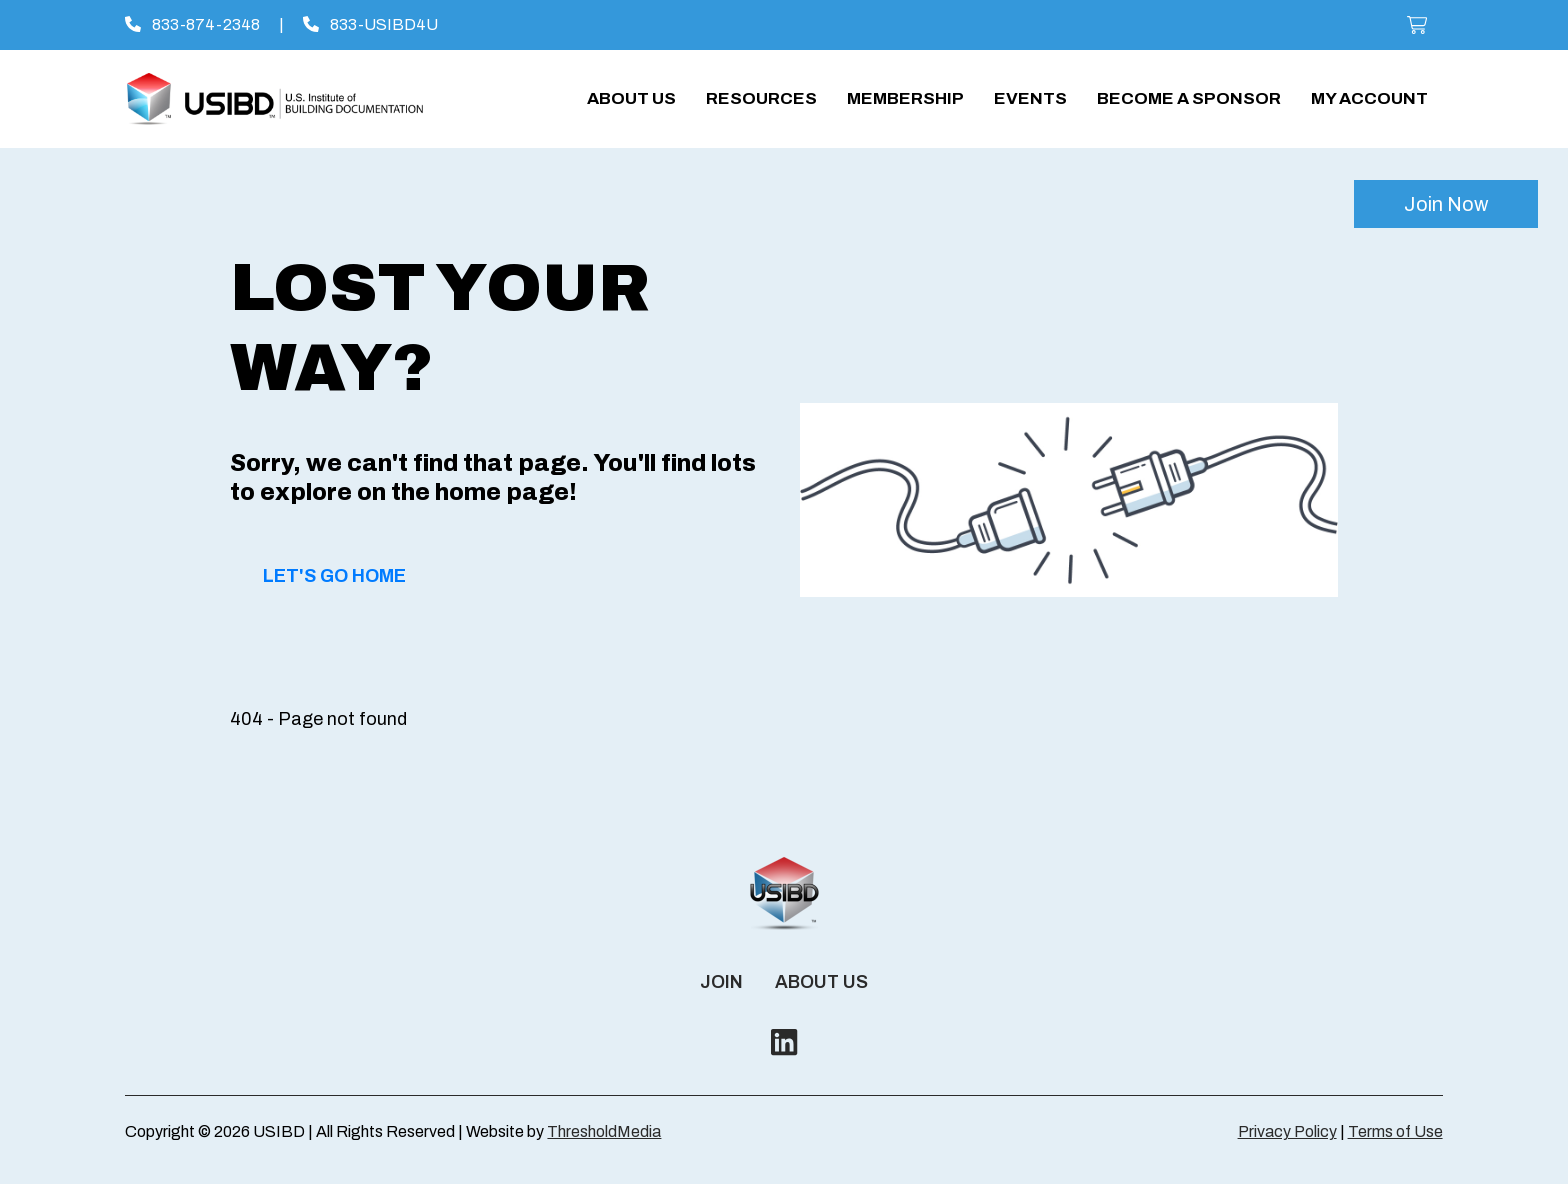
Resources (761, 98)
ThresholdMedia (604, 1131)
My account (1369, 98)
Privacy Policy (1287, 1131)
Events (1030, 98)
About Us (631, 98)
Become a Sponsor (1189, 98)
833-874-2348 (192, 24)
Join (721, 982)
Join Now (1446, 204)
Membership (905, 98)
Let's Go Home (334, 576)
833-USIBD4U (370, 24)
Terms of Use (1395, 1131)
